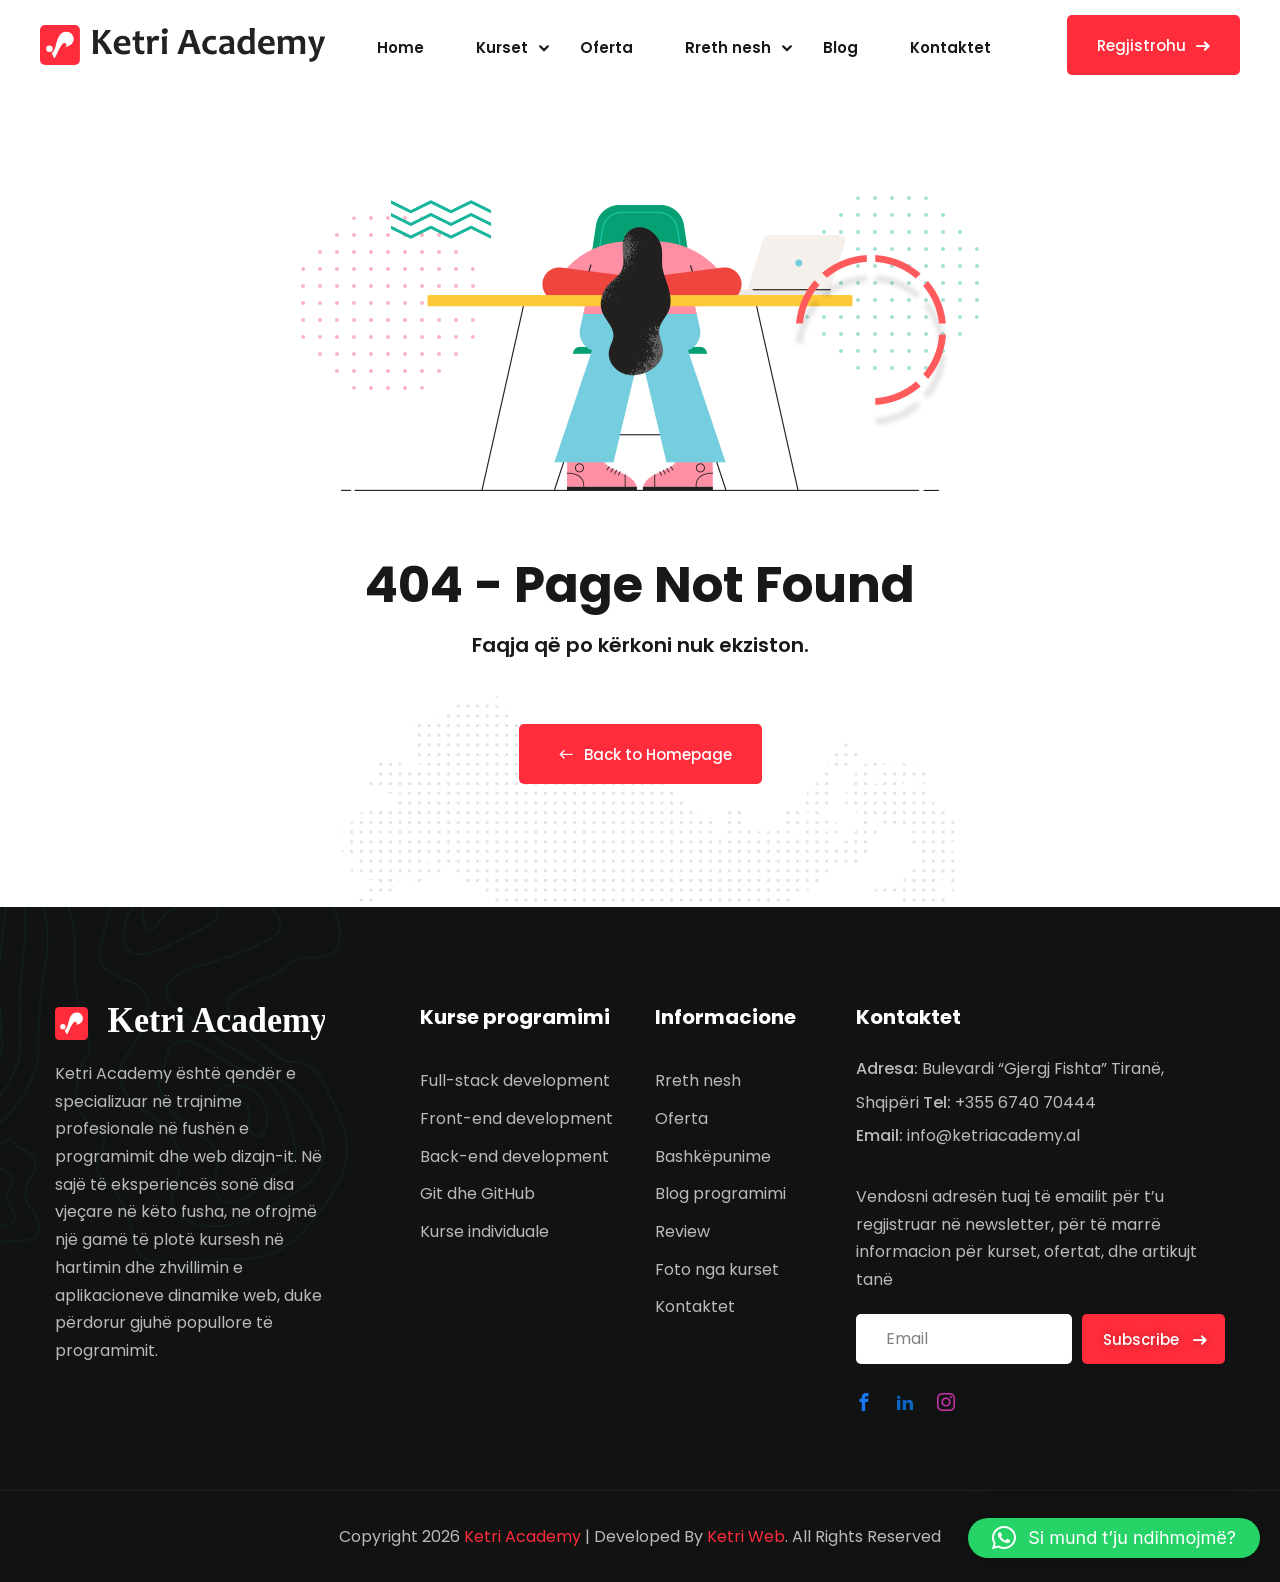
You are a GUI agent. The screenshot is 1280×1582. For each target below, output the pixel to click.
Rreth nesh (728, 47)
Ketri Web (746, 1536)
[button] (1114, 1538)
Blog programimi (720, 1193)
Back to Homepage (640, 754)
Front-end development (516, 1118)
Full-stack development (515, 1080)
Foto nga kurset (717, 1269)
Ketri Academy (522, 1536)
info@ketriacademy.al (993, 1135)
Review (682, 1231)
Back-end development (514, 1156)
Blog (840, 47)
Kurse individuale (484, 1231)
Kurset (502, 47)
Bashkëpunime (713, 1156)
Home (400, 47)
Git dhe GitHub (477, 1193)
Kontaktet (950, 47)
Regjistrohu (1153, 45)
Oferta (606, 47)
